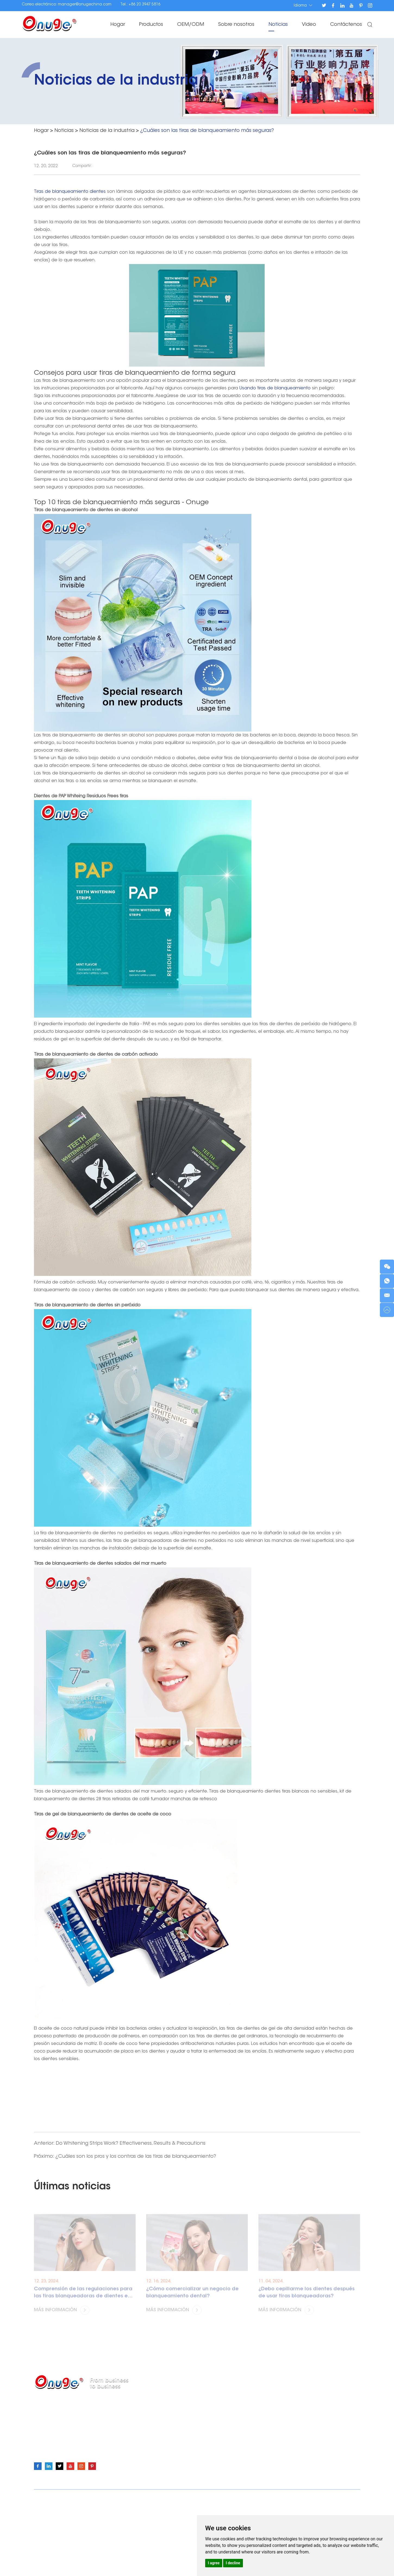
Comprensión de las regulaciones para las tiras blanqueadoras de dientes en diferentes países (83, 2298)
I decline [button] (233, 2563)
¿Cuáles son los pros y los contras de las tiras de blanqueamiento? (135, 2156)
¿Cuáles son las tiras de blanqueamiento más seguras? (207, 130)
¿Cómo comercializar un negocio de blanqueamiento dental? (192, 2298)
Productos (151, 24)
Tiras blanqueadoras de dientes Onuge (97, 2516)
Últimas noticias (72, 2187)
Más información (61, 2315)
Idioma (303, 5)
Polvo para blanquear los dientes (228, 2407)
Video (309, 24)
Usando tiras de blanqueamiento (275, 388)
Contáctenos (346, 24)
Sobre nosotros (236, 24)
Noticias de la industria (107, 130)
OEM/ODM (190, 24)
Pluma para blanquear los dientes (229, 2416)
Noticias (278, 24)
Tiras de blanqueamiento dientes (70, 192)
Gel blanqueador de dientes (224, 2425)
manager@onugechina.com (84, 5)
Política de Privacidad (296, 2498)
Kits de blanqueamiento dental (226, 2442)
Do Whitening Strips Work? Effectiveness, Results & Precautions (130, 2143)
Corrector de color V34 (217, 2451)
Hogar (117, 24)
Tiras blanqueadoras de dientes (227, 2399)
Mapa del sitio (258, 2498)
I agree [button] (214, 2563)
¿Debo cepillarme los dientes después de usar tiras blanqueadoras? (306, 2298)
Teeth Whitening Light (216, 2433)
